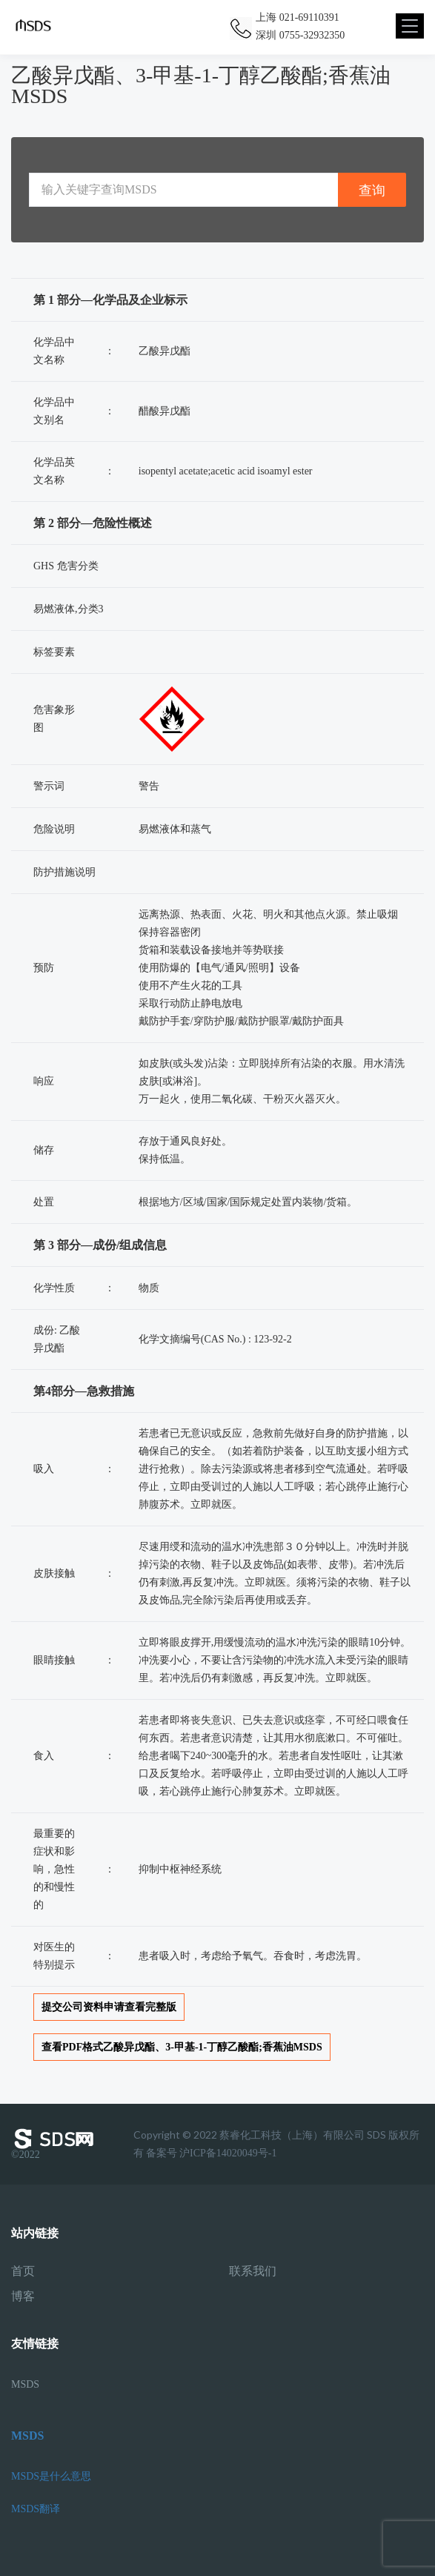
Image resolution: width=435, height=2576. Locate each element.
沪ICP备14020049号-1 (227, 2153)
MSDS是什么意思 (51, 2476)
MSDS (25, 2384)
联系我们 (252, 2271)
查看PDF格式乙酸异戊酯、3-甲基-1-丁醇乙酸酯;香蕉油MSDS (181, 2047)
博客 (23, 2296)
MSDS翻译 (35, 2508)
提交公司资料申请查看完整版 (108, 2007)
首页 (23, 2271)
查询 (372, 190)
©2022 (55, 2144)
